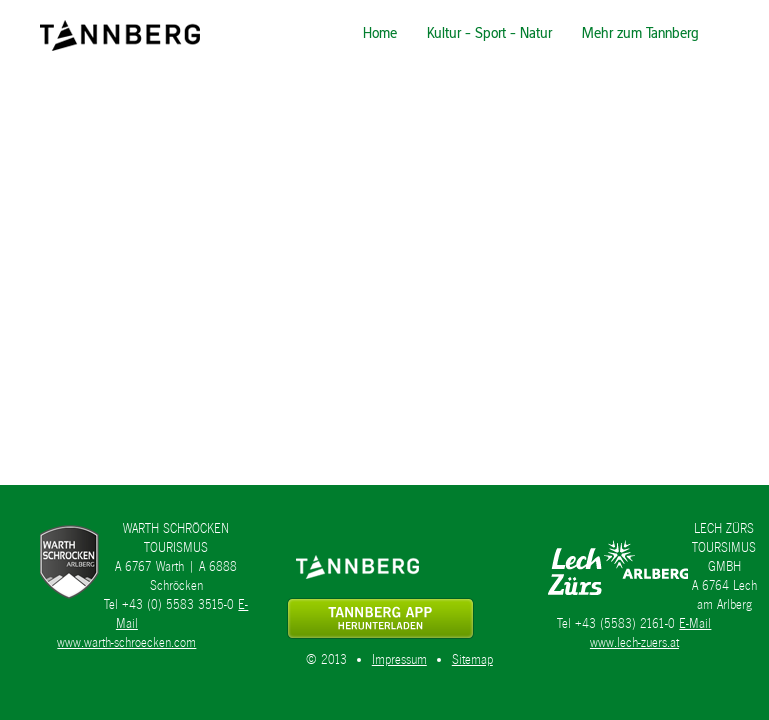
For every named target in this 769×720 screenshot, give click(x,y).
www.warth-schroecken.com (126, 642)
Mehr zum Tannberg (640, 32)
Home (380, 32)
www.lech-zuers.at (634, 642)
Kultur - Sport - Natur (489, 32)
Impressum (399, 659)
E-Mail (695, 623)
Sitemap (472, 659)
